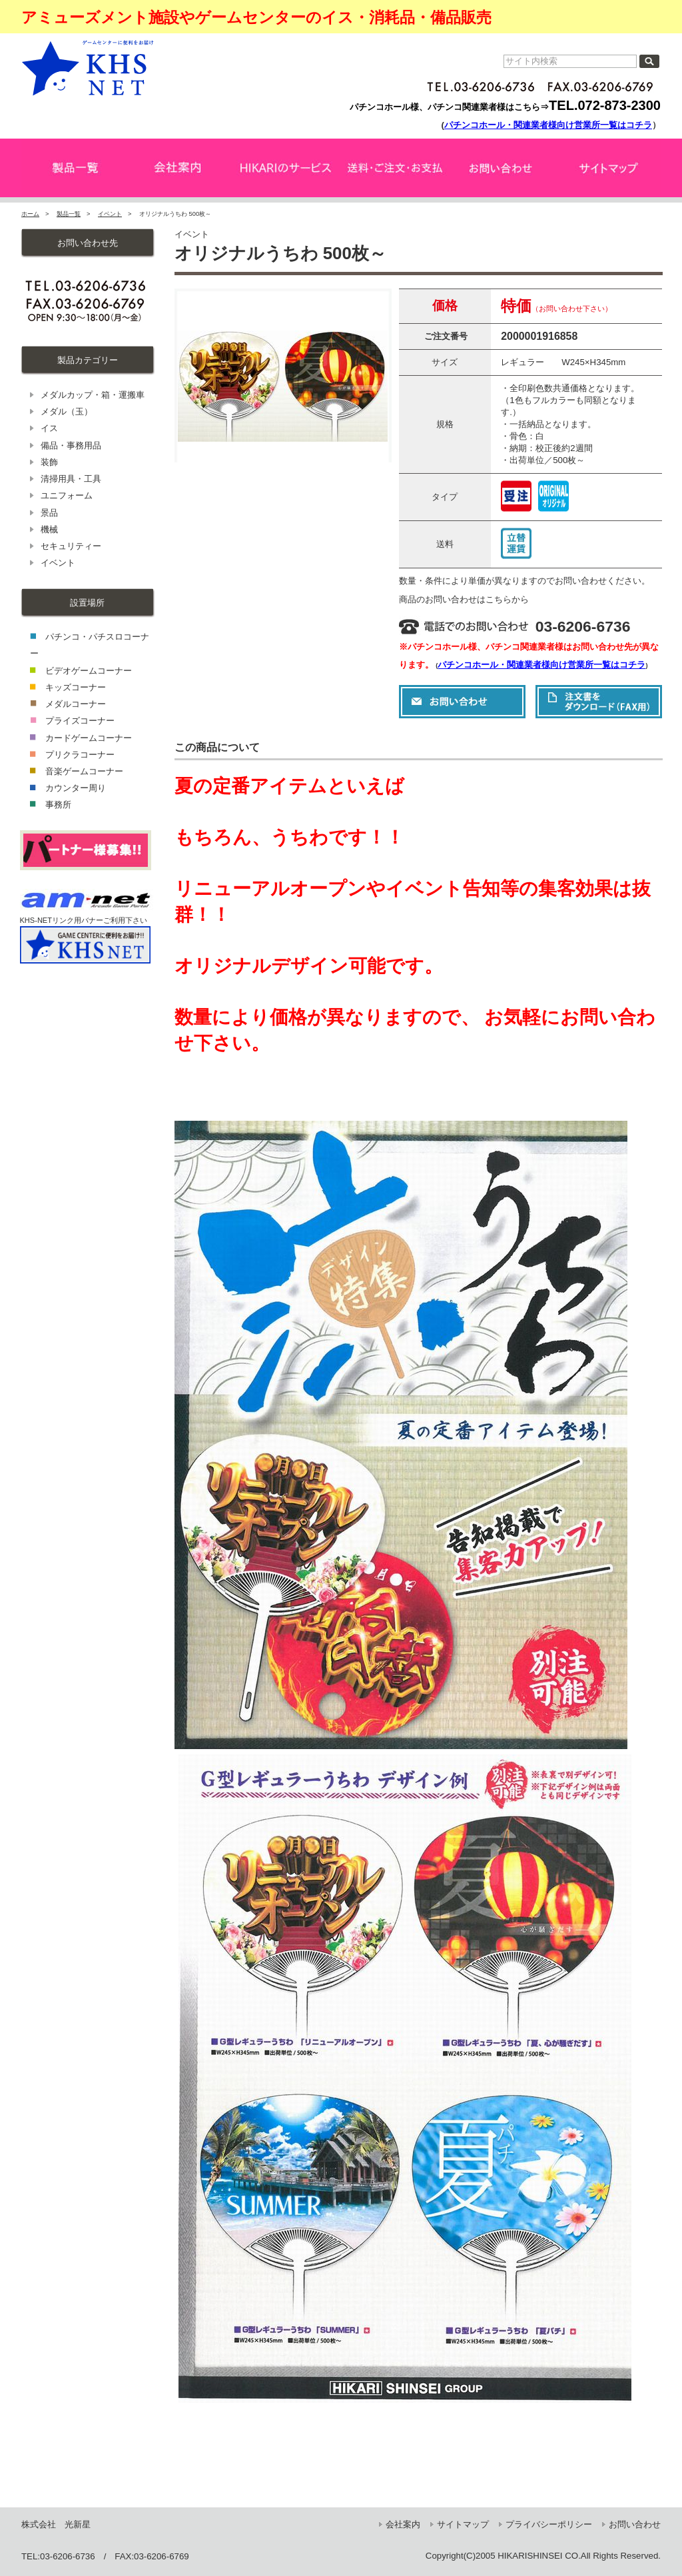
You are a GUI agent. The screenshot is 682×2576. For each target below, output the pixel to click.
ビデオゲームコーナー (88, 671)
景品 (49, 513)
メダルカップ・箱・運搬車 (93, 395)
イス (49, 428)
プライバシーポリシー (549, 2524)
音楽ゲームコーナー (84, 771)
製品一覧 (69, 214)
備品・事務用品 (71, 445)
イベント (110, 214)
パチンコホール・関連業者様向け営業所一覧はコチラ (548, 125)
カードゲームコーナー (88, 738)
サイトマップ (463, 2524)
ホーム (30, 214)
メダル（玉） (67, 411)
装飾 (49, 462)
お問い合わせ (635, 2524)
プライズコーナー (80, 721)
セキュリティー (71, 546)
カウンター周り (75, 788)
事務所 (58, 805)
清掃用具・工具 (71, 479)
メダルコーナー (75, 704)
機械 (49, 529)
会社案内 (403, 2524)
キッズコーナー (75, 687)
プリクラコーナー (80, 755)
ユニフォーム (67, 495)
